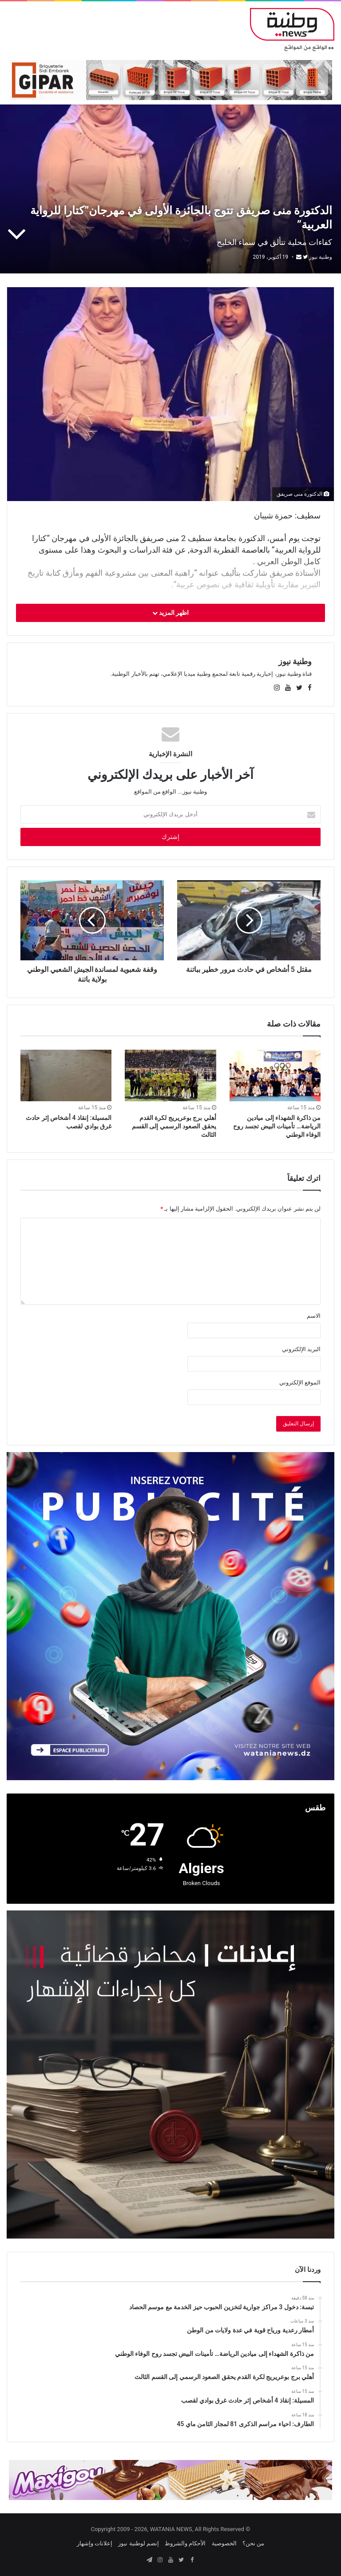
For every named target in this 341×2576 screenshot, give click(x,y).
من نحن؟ (253, 2543)
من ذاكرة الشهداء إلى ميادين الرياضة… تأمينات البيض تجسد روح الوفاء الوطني (277, 1126)
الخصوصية (224, 2543)
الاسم (314, 1315)
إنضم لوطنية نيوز (138, 2543)
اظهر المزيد (170, 612)
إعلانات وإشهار (94, 2543)
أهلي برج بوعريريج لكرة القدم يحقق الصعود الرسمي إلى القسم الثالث (174, 1126)
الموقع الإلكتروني (300, 1382)
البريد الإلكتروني (301, 1349)
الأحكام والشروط (185, 2543)
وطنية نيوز (320, 257)
